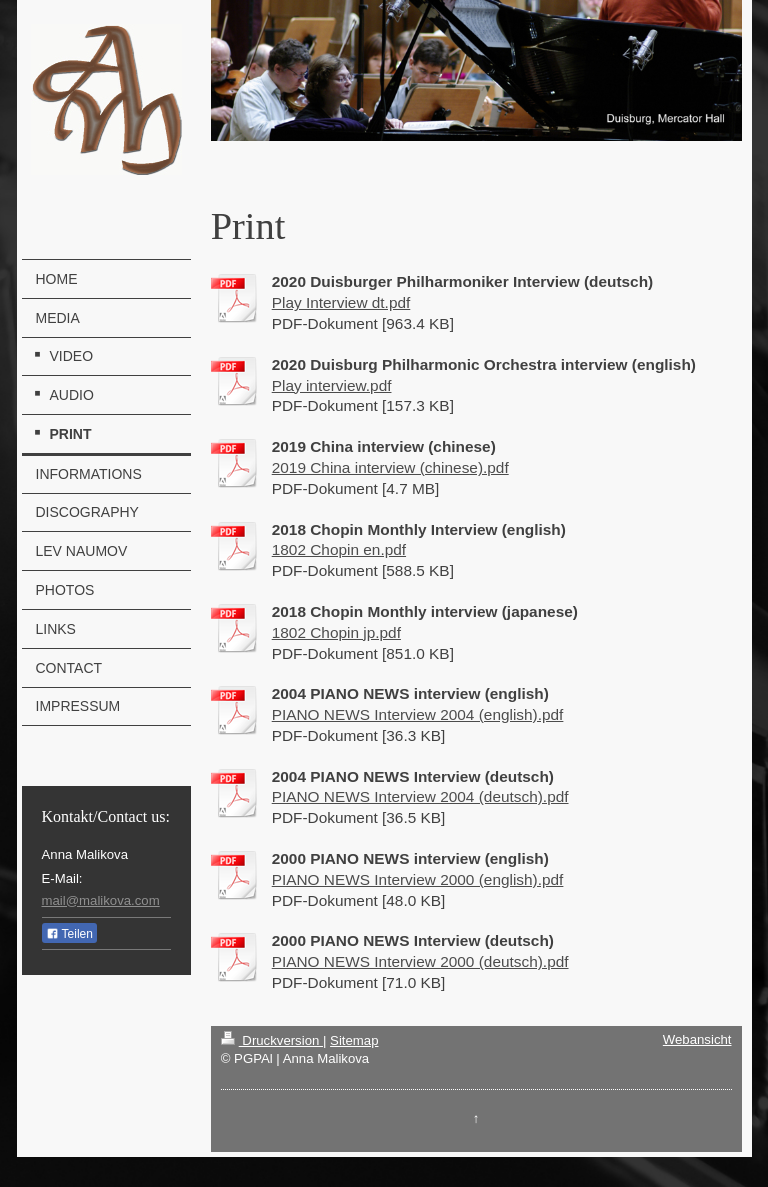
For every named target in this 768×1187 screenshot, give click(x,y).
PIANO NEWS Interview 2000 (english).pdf (418, 879)
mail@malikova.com (101, 900)
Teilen (69, 934)
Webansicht (697, 1039)
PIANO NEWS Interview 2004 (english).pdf (418, 714)
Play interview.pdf (332, 385)
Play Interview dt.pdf (341, 302)
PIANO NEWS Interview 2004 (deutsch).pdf (420, 796)
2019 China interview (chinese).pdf (390, 467)
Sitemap (354, 1040)
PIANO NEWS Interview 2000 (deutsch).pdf (420, 961)
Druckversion (272, 1040)
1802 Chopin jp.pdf (336, 632)
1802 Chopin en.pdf (339, 549)
